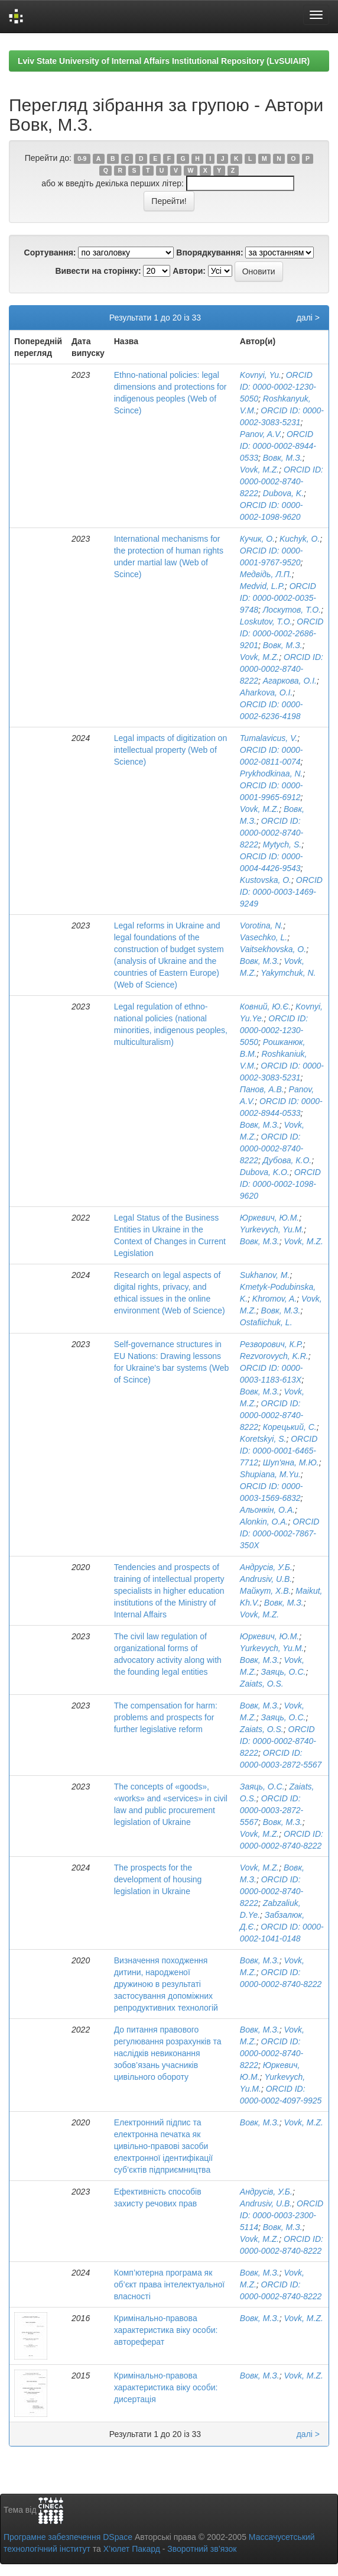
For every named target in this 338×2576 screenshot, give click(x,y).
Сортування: (50, 252)
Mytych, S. (282, 844)
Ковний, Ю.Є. (265, 1006)
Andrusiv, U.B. (266, 1579)
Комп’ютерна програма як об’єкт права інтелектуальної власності (169, 2284)
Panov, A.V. (261, 434)
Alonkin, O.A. (264, 1521)
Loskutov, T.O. (266, 621)
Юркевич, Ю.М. (269, 1217)
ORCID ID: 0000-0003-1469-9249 (281, 891)
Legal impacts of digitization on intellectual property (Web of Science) (170, 749)
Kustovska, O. (265, 880)
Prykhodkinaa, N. (271, 773)
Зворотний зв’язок (201, 2549)
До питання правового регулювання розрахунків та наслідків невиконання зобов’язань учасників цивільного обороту (168, 2053)
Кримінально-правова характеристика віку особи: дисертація (166, 2387)
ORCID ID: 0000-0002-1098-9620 (280, 1183)
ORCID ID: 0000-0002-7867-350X (280, 1533)
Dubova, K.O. (265, 1172)
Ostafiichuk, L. (266, 1322)
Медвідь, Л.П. (266, 574)
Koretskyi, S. (263, 1439)
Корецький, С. (290, 1427)
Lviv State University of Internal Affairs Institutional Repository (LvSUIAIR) (164, 61)
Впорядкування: (209, 252)
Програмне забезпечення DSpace (68, 2537)
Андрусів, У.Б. (266, 1567)
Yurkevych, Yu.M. (272, 1229)
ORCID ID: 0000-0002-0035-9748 (278, 597)
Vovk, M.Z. (259, 469)
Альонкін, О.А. (267, 1509)
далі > (308, 317)
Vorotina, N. (261, 925)
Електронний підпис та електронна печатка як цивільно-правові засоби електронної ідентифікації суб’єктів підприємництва (163, 2146)
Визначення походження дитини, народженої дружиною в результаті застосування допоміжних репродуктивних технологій (166, 1984)
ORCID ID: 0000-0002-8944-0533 (278, 445)
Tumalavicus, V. (269, 738)
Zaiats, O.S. (262, 1683)
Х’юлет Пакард (131, 2549)
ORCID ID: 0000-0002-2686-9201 (282, 633)
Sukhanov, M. (265, 1275)
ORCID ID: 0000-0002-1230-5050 (278, 386)
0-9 (81, 158)
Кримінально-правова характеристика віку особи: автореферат (166, 2330)
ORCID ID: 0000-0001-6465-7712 (279, 1450)
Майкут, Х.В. (265, 1591)
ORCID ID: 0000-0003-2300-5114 (281, 2215)
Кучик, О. (257, 538)
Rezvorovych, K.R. (274, 1356)
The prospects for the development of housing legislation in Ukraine (158, 1879)
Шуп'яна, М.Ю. (291, 1462)
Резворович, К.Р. (271, 1344)
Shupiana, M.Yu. (270, 1474)
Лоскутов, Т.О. (292, 609)
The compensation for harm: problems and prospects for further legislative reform (165, 1717)
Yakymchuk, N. (288, 973)
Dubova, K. (283, 493)
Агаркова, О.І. (290, 680)
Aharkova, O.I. (266, 692)
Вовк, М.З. (283, 457)
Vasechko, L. (263, 937)
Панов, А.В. (262, 1089)
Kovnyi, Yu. (260, 375)
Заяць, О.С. (283, 1672)
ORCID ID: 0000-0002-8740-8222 (281, 481)
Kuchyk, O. (300, 538)
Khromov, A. (274, 1298)
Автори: (189, 271)
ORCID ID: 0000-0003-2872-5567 (271, 1810)
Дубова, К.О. (287, 1160)
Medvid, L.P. (262, 586)
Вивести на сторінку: (98, 271)
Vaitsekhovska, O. (273, 949)
